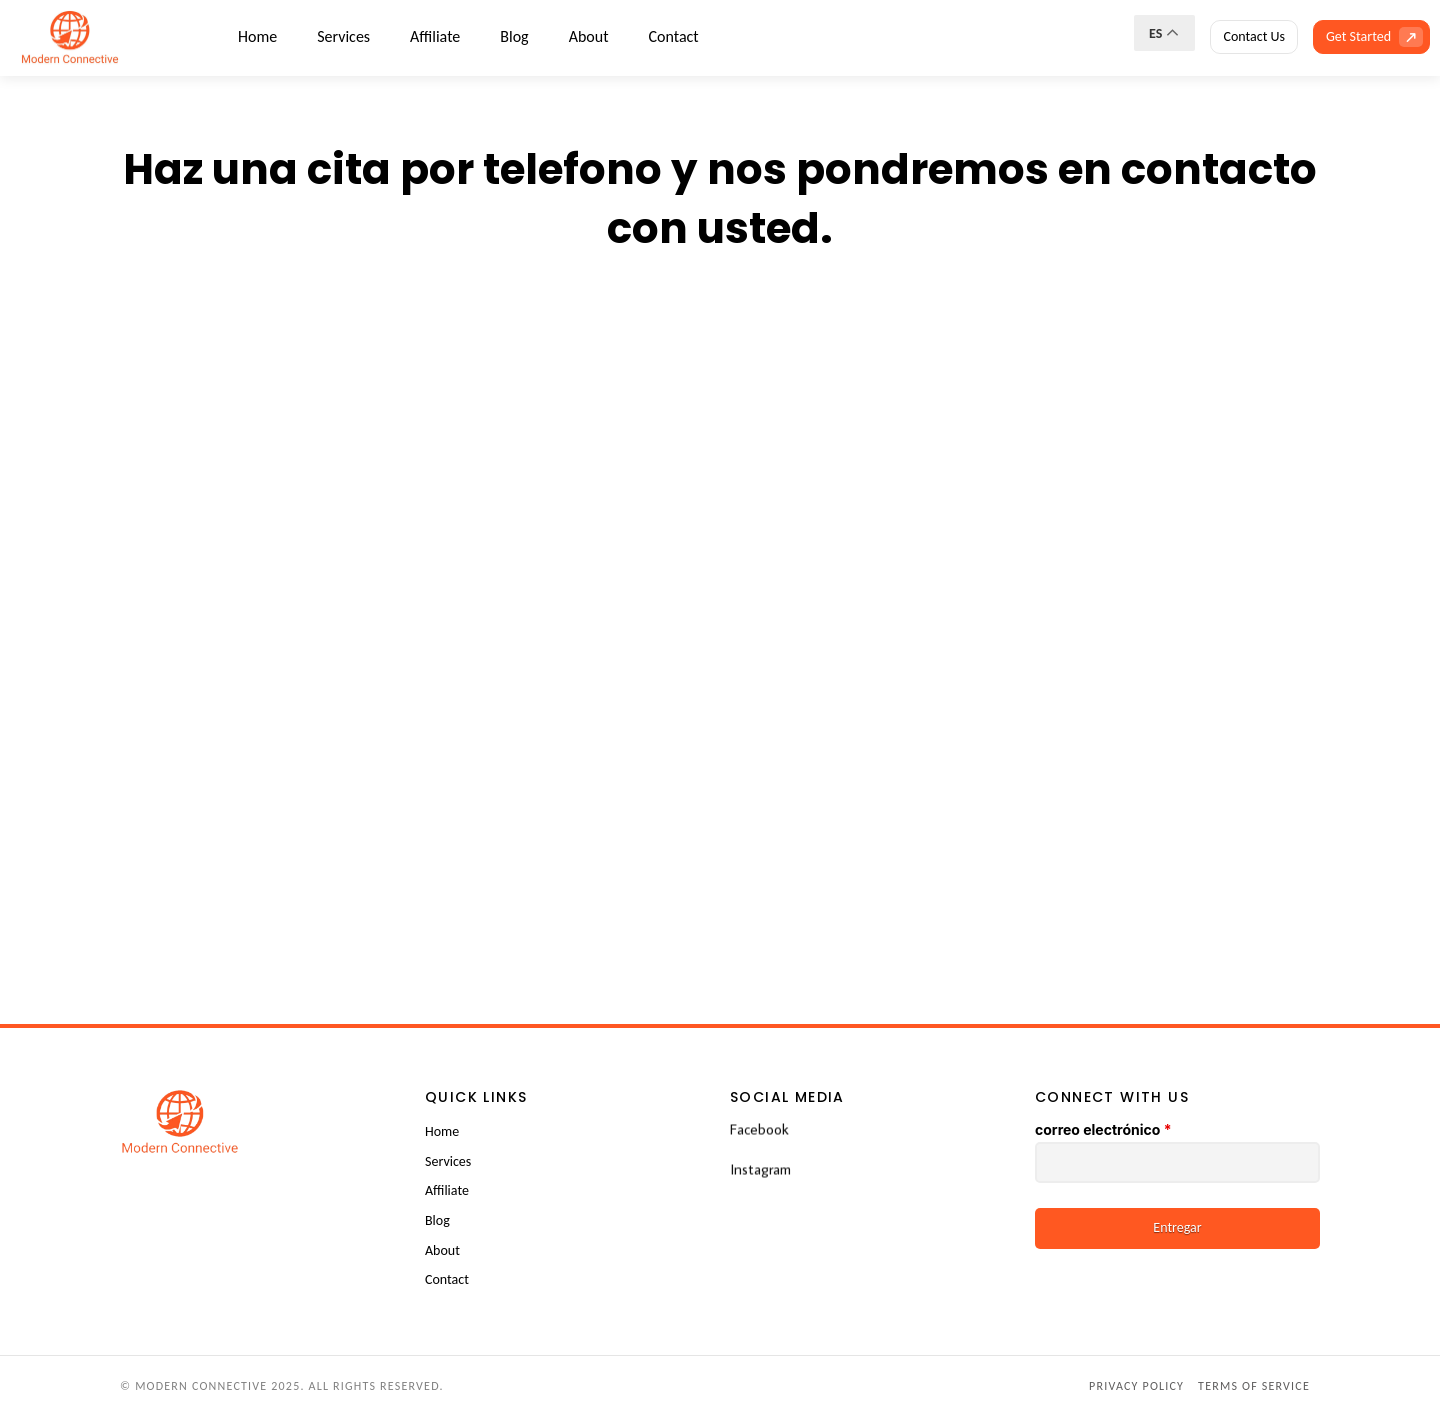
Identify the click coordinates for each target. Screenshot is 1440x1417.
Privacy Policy (1136, 1386)
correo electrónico (1103, 1129)
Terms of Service (1254, 1386)
